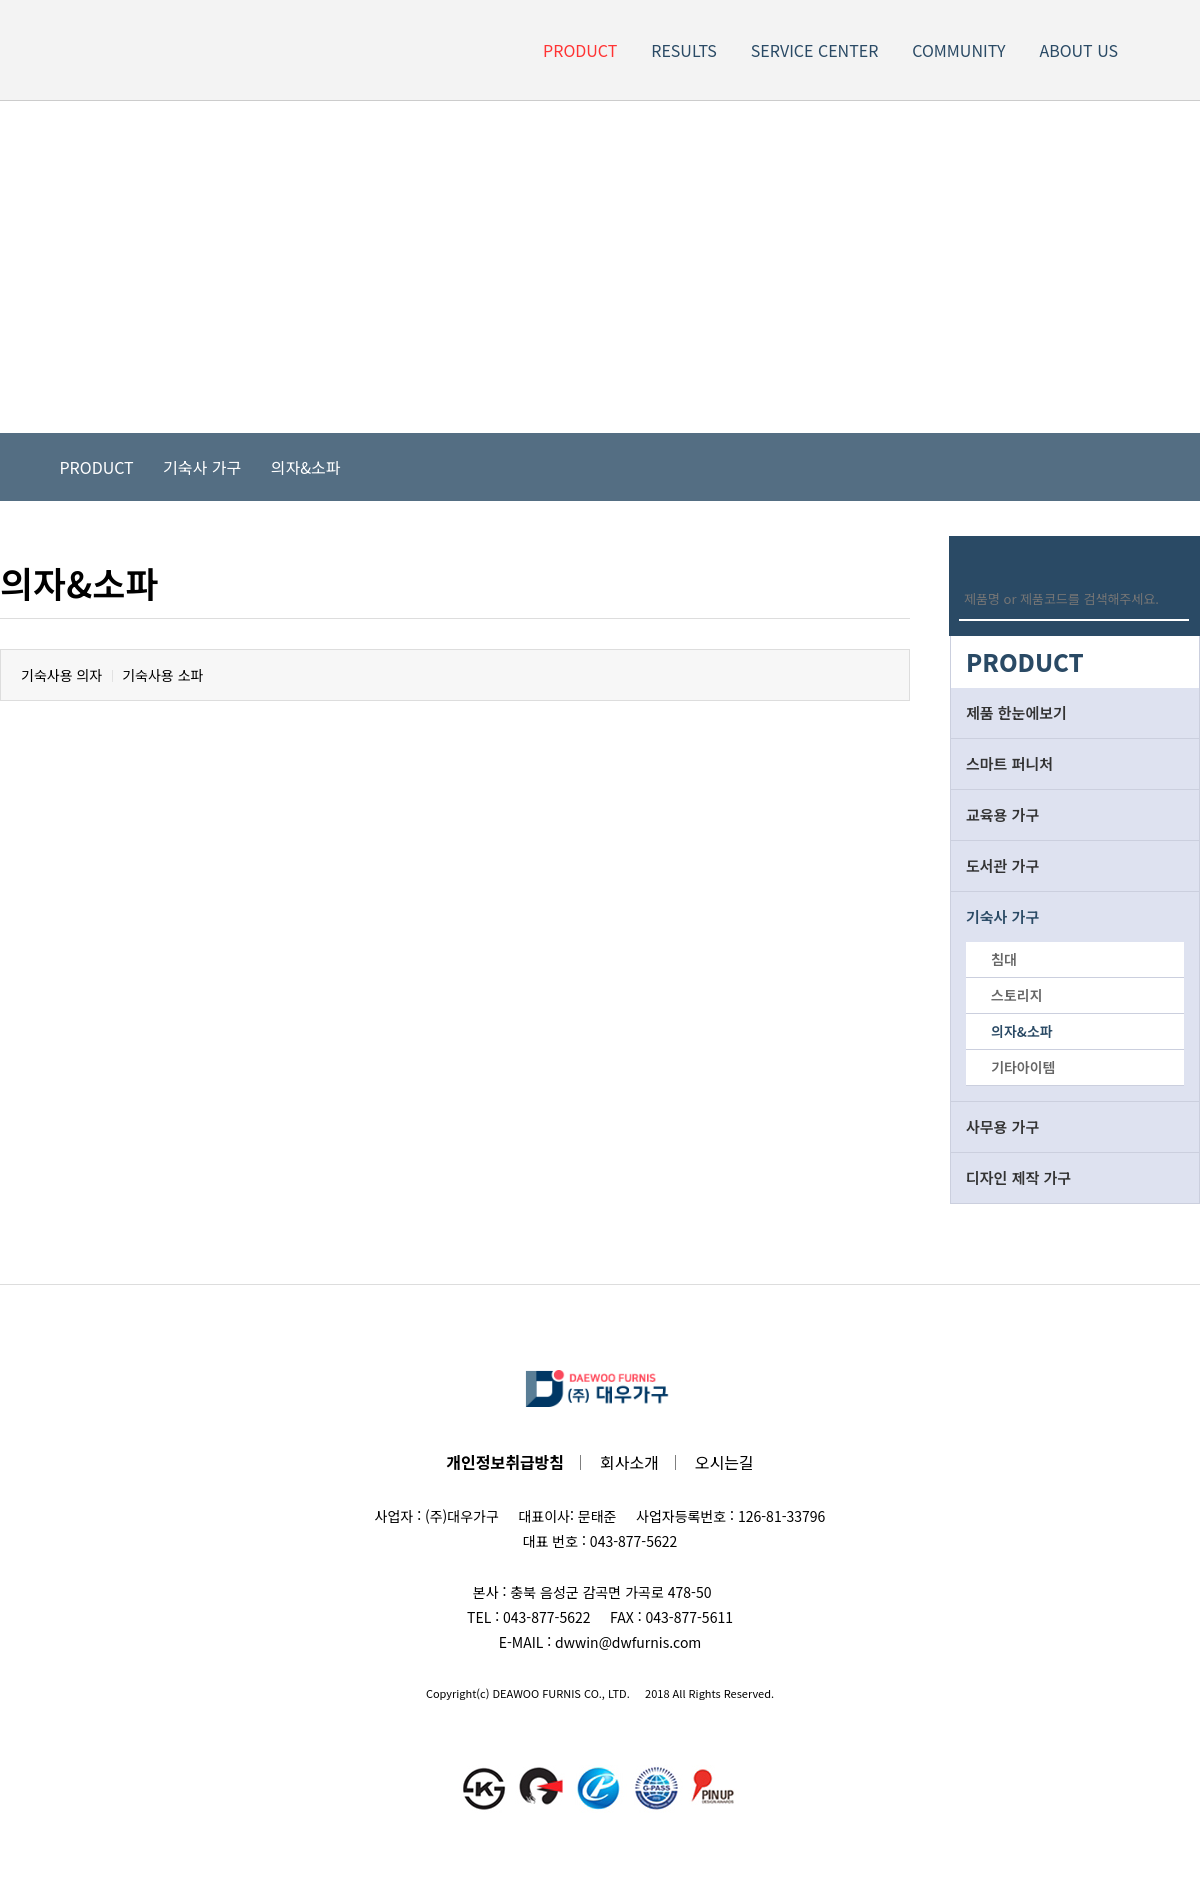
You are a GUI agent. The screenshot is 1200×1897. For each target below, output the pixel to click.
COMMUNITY (958, 50)
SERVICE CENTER (815, 50)
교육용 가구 (1002, 814)
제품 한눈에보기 (1016, 712)
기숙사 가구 (202, 467)
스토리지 (1017, 995)
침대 (1004, 959)
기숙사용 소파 (162, 675)
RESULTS (684, 50)
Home (30, 467)
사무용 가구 (1002, 1126)
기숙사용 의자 (61, 675)
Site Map (1167, 50)
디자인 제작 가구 (1018, 1177)
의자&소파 (306, 467)
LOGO (103, 50)
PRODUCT (580, 50)
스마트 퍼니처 (1009, 763)
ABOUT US (1078, 50)
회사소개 (629, 1462)
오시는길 (724, 1462)
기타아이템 (1023, 1067)
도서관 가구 (1002, 865)
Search (1177, 598)
